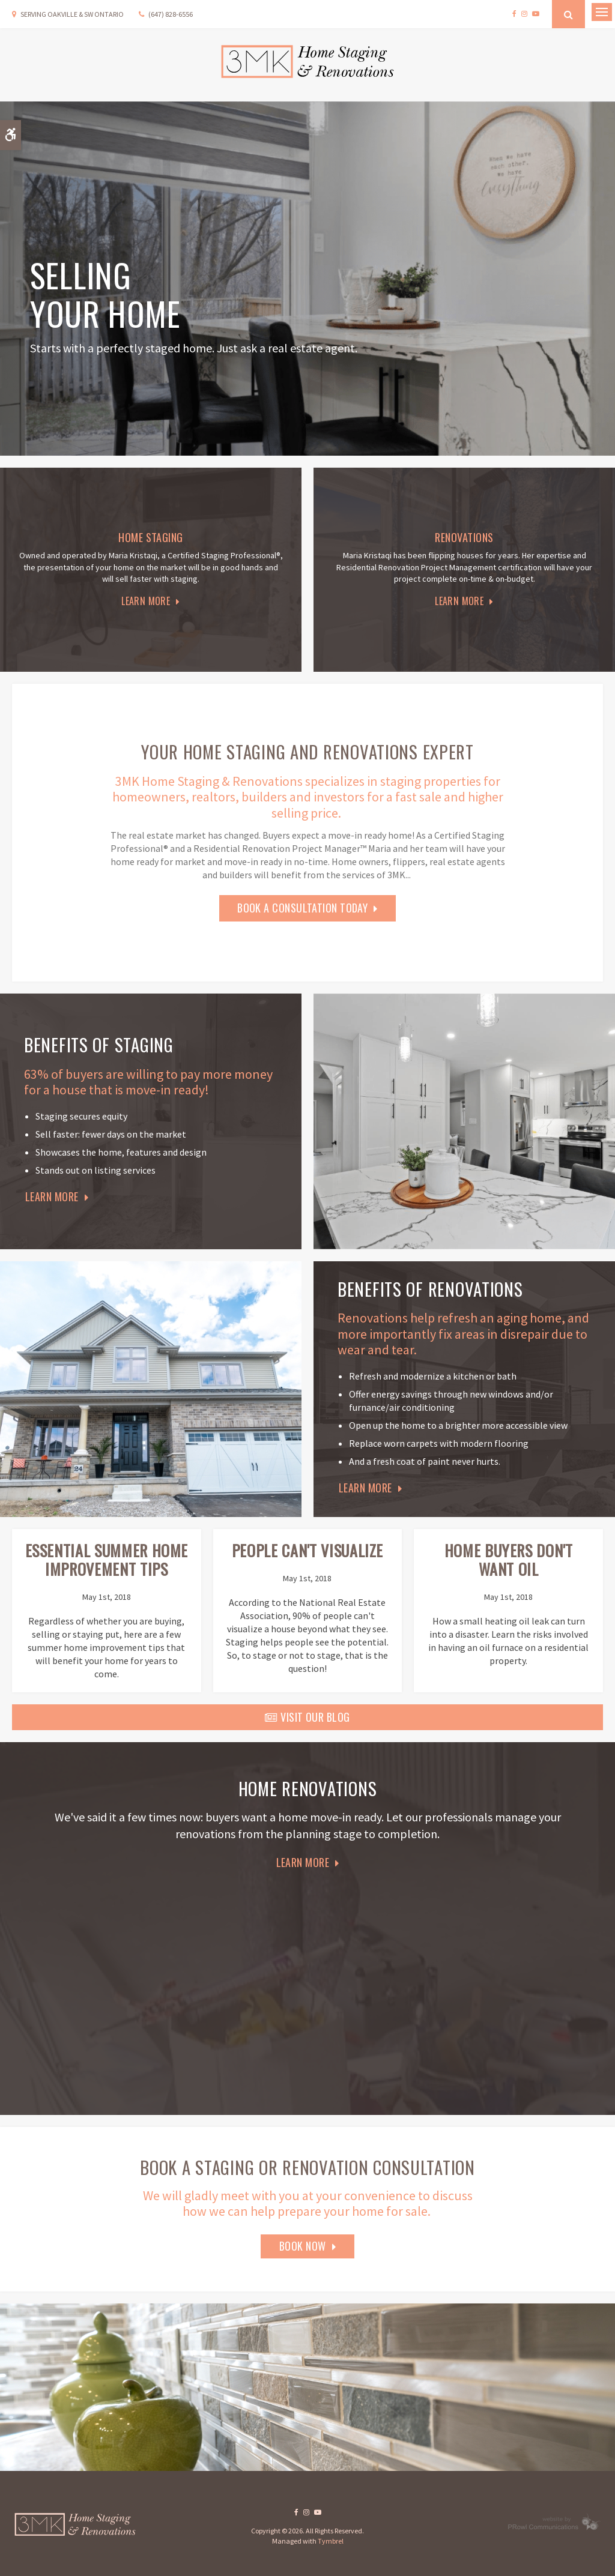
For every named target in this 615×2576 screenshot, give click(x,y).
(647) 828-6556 (170, 14)
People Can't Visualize (307, 1550)
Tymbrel (331, 2540)
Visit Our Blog (307, 1717)
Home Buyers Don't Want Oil (508, 1560)
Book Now (302, 2246)
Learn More (145, 601)
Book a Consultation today (302, 907)
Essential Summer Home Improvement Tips (107, 1560)
